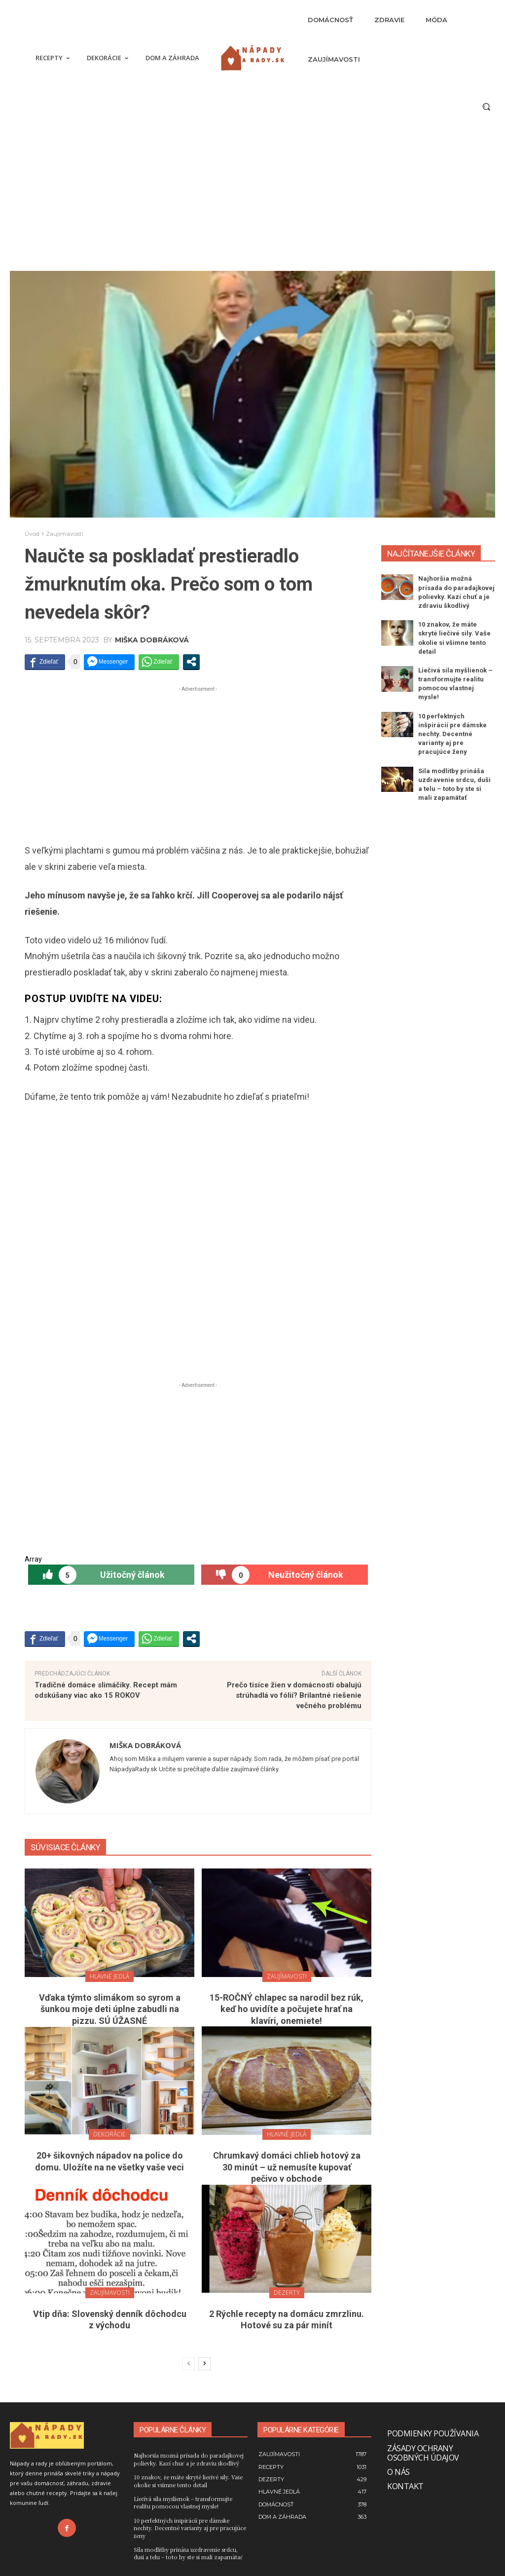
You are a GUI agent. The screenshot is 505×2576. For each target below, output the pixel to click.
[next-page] (204, 2363)
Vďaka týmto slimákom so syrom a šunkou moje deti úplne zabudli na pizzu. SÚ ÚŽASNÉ (109, 2009)
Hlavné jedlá (109, 1976)
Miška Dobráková (152, 639)
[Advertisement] (252, 197)
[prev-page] (188, 2363)
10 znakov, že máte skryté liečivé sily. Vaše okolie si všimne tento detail (188, 2480)
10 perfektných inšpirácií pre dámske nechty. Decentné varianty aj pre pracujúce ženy (452, 734)
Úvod (32, 533)
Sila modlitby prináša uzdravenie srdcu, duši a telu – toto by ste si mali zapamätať (188, 2553)
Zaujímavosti (64, 533)
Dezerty (287, 2292)
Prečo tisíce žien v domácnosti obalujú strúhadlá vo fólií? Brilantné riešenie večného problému (294, 1695)
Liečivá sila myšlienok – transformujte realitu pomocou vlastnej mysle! (183, 2502)
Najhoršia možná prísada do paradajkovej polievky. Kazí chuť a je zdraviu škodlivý (189, 2458)
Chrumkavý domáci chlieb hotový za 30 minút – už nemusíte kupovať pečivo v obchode (287, 2167)
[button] (486, 106)
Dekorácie (109, 2134)
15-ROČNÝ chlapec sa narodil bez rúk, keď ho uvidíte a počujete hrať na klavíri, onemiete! (286, 2009)
